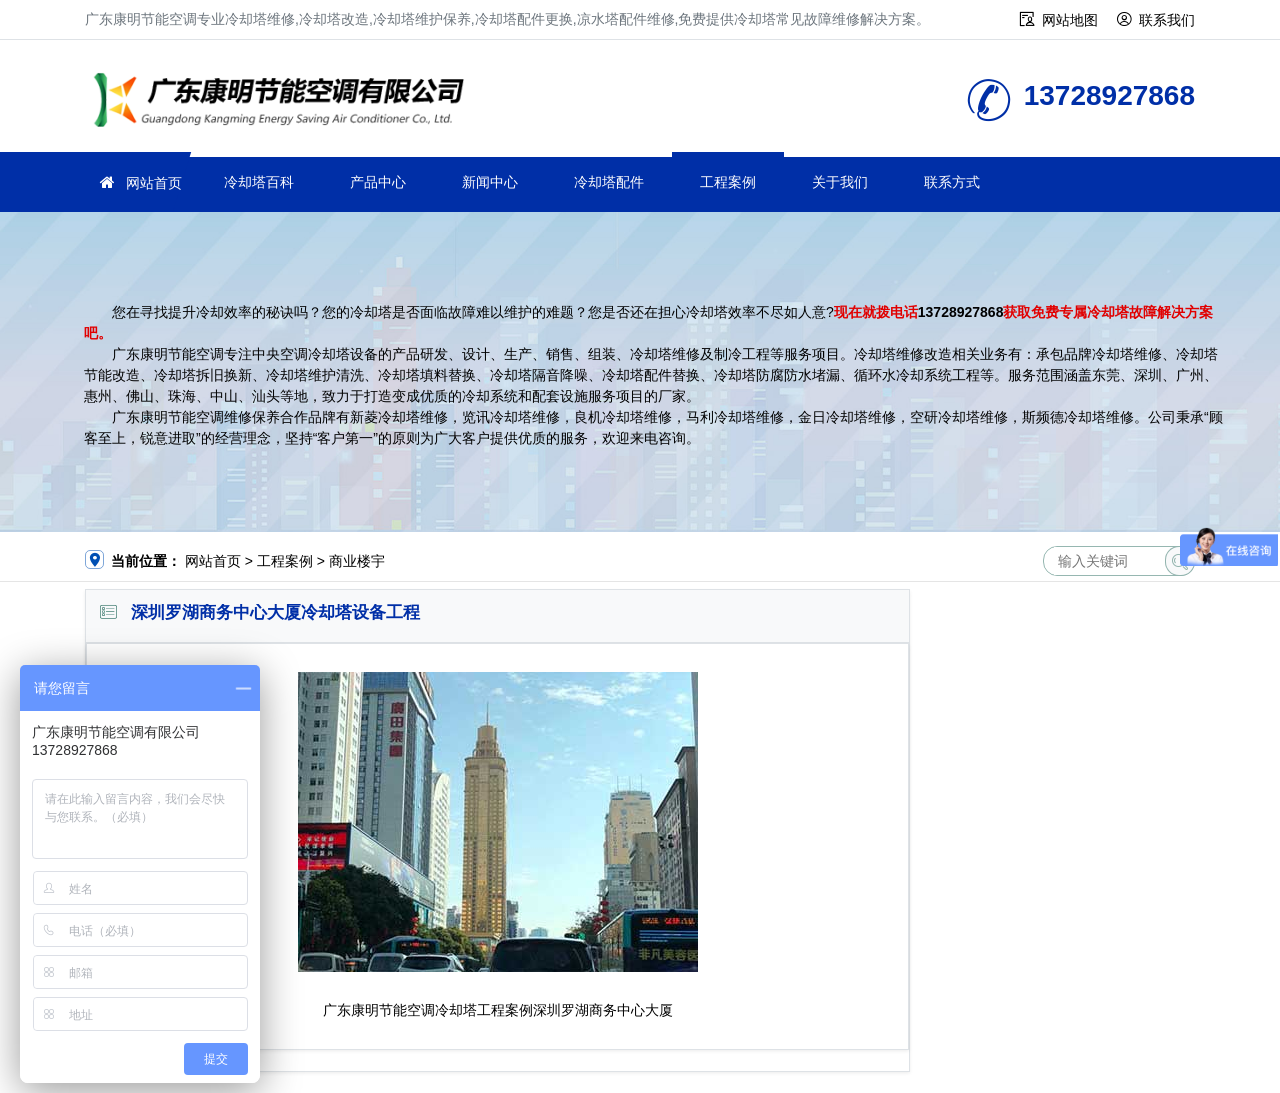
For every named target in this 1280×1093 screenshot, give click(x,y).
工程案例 (728, 182)
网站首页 (154, 183)
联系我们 (1167, 20)
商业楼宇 (357, 561)
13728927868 (961, 312)
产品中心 (378, 182)
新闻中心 (490, 182)
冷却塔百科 (259, 182)
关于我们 (840, 182)
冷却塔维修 (285, 102)
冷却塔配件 (609, 182)
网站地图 (1070, 20)
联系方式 (952, 182)
